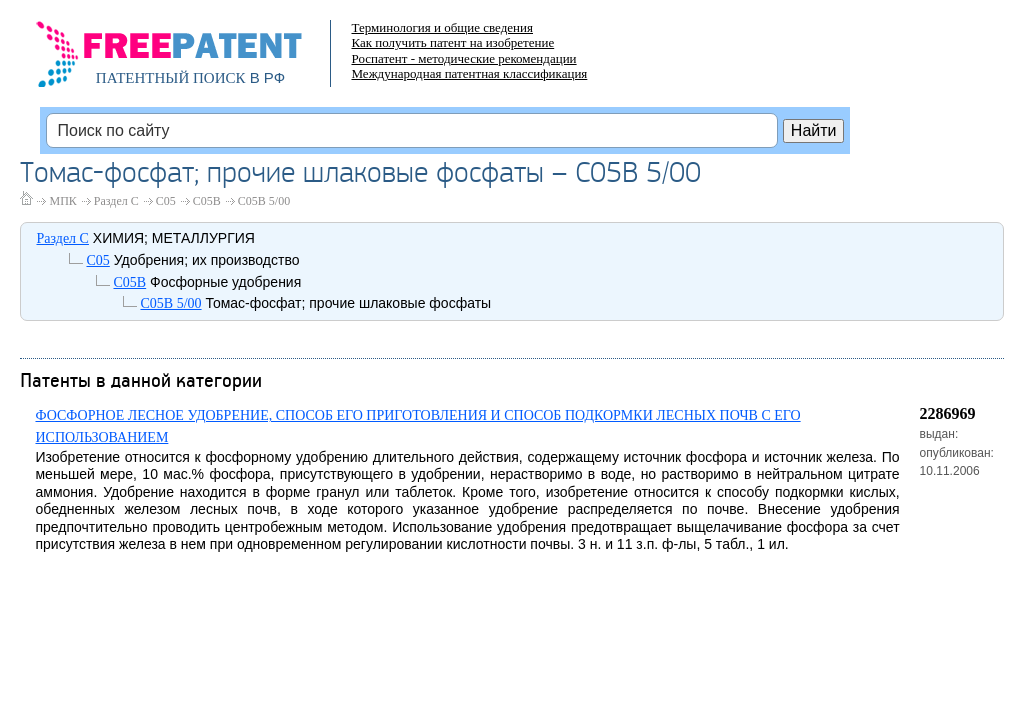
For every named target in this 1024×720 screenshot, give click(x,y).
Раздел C (116, 201)
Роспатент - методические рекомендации (463, 58)
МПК (62, 201)
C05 (166, 201)
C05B (207, 201)
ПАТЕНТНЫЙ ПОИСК (171, 78)
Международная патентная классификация (469, 73)
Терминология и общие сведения (442, 27)
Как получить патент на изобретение (452, 42)
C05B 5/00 (264, 201)
